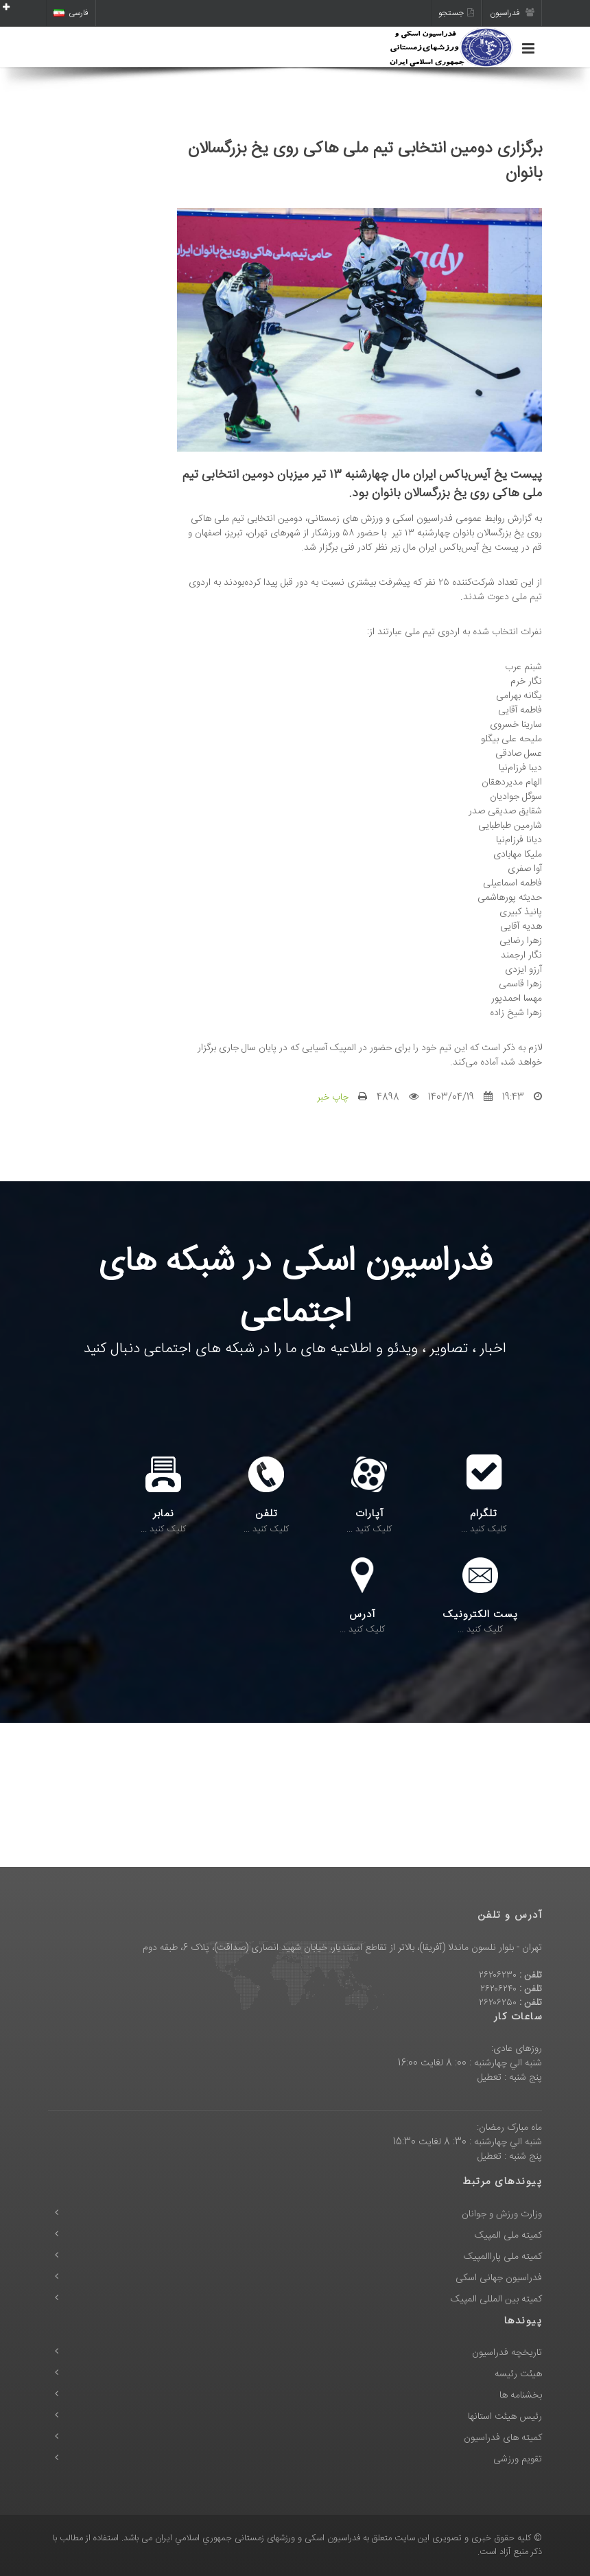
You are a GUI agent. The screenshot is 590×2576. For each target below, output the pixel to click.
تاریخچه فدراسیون (507, 2353)
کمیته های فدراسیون (503, 2438)
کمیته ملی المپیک (508, 2235)
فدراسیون (512, 13)
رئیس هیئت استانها (505, 2417)
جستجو (456, 13)
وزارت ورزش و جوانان (502, 2214)
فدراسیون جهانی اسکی (499, 2278)
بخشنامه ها (520, 2395)
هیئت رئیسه (518, 2374)
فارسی (71, 13)
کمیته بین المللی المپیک (496, 2299)
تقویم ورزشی (517, 2459)
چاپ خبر (333, 1097)
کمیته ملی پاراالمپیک (503, 2257)
